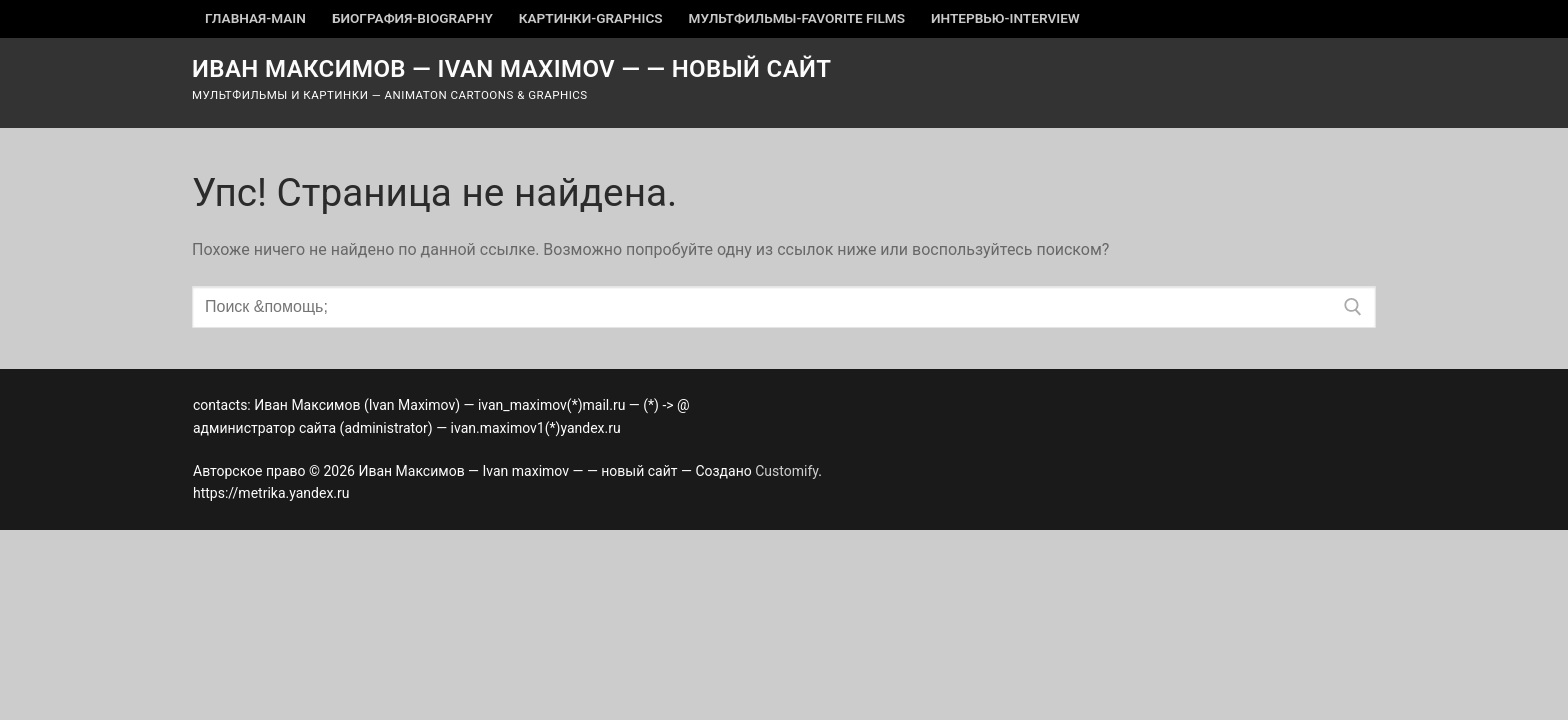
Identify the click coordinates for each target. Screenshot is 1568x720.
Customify (786, 471)
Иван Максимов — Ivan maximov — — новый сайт (512, 69)
